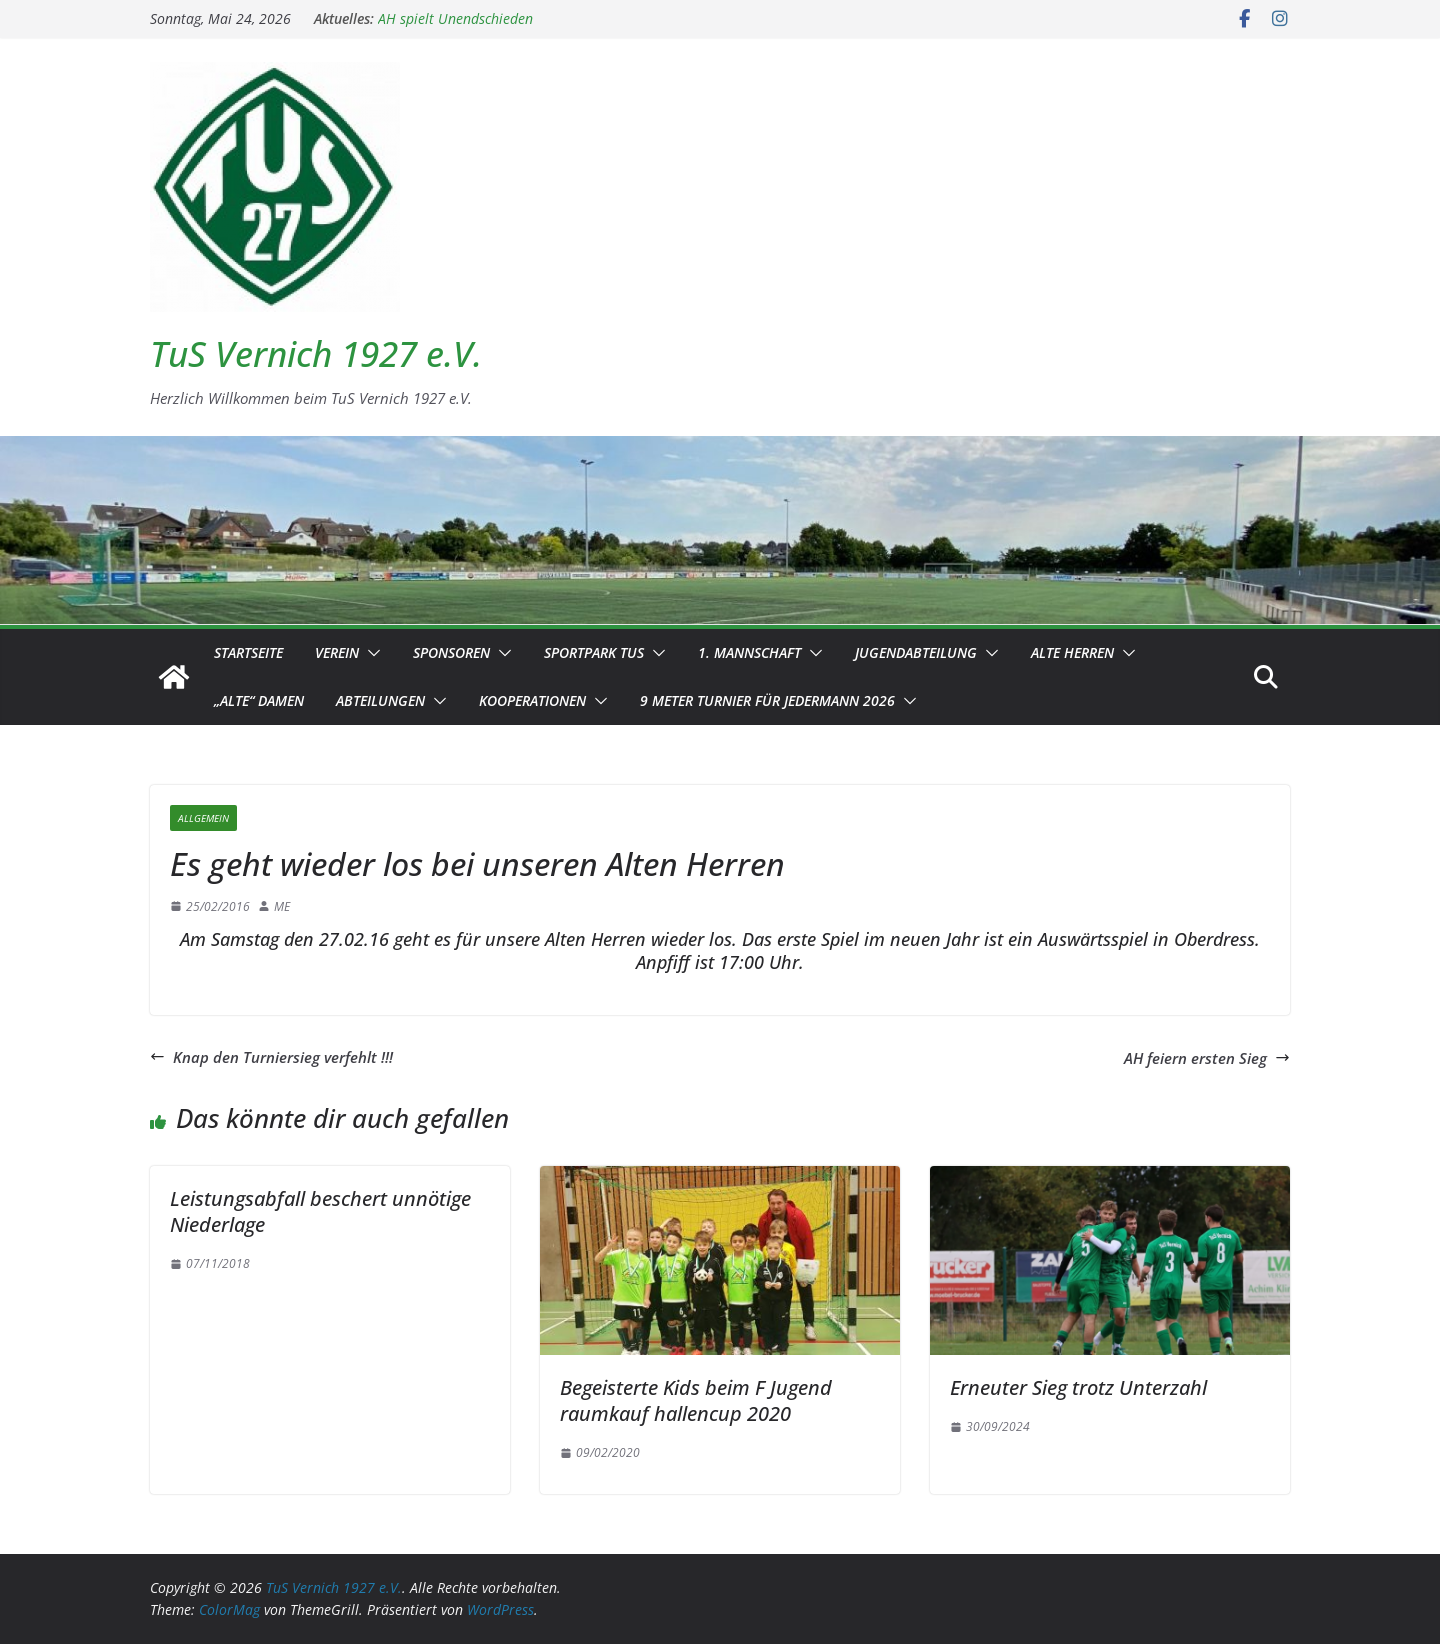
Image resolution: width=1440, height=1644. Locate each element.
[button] (370, 653)
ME (282, 906)
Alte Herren (1072, 652)
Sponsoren (451, 652)
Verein (337, 652)
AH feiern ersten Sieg (1207, 1058)
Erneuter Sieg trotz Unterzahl (1078, 1387)
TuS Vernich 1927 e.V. (316, 353)
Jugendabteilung (916, 652)
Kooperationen (532, 700)
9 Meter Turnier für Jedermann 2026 (767, 700)
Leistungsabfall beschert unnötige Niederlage (320, 1211)
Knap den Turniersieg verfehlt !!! (271, 1057)
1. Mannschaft (749, 652)
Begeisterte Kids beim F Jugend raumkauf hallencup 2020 (696, 1400)
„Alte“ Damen (259, 700)
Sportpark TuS (594, 652)
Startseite (248, 652)
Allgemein (203, 818)
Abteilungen (380, 700)
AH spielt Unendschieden (455, 18)
